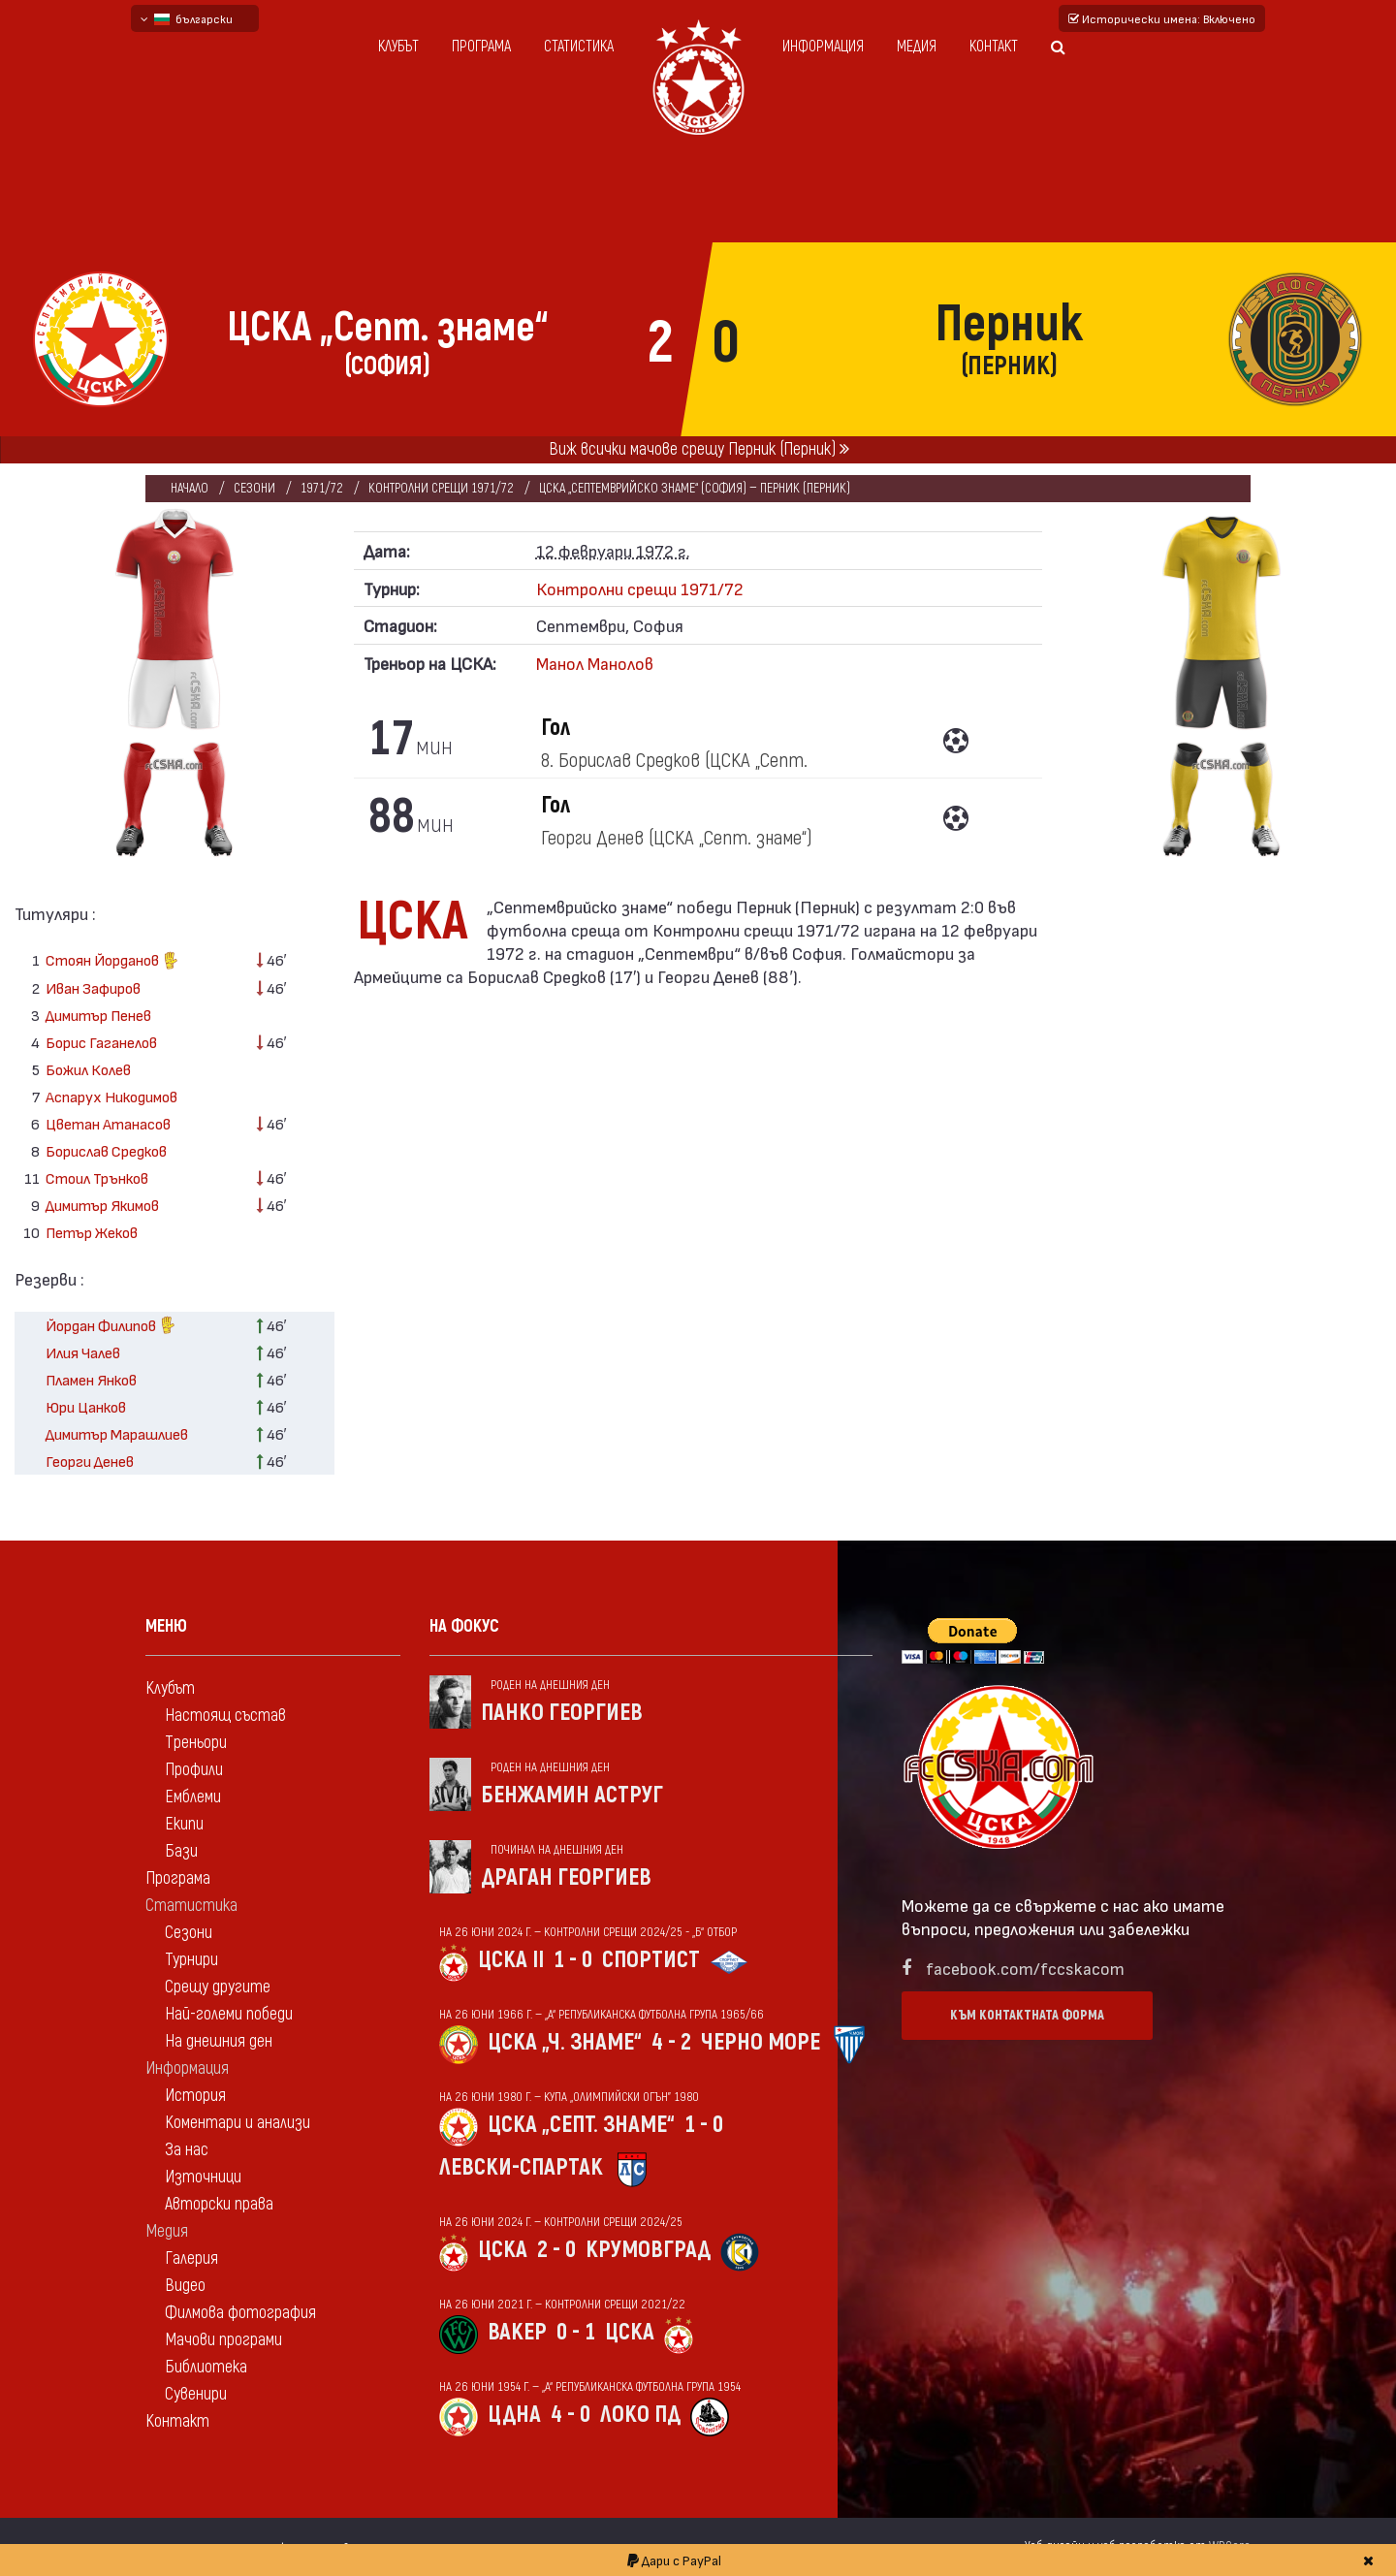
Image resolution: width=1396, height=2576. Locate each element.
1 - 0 (573, 1960)
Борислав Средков (106, 1150)
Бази (181, 1851)
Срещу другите (217, 1987)
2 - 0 (556, 2250)
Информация (823, 46)
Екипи (184, 1824)
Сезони (254, 488)
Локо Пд (640, 2415)
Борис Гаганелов (101, 1042)
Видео (185, 2285)
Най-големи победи (229, 2014)
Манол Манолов (594, 662)
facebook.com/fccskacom (1025, 1967)
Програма (481, 46)
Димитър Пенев (98, 1014)
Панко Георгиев (562, 1713)
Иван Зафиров (93, 987)
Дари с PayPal (674, 2560)
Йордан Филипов (111, 1327)
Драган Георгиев (566, 1877)
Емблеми (193, 1797)
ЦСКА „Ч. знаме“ (565, 2042)
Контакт (993, 46)
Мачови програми (223, 2340)
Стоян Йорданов (112, 962)
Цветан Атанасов (108, 1123)
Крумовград (648, 2250)
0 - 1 (575, 2332)
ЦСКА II (511, 1960)
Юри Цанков (86, 1406)
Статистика (579, 46)
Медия (916, 46)
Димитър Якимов (102, 1204)
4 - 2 (671, 2042)
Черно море (760, 2042)
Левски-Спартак (521, 2167)
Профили (194, 1770)
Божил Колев (88, 1069)
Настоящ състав (225, 1715)
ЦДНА (514, 2415)
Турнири (191, 1960)
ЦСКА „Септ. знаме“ (581, 2125)
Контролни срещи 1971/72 (441, 488)
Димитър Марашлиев (117, 1433)
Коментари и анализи (237, 2123)
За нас (186, 2150)
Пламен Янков (91, 1379)
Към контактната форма (1027, 2015)
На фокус (464, 1626)
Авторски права (219, 2204)
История (195, 2095)
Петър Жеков (92, 1232)
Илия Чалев (83, 1352)
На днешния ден (218, 2041)
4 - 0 (570, 2415)
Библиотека (206, 2367)
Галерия (191, 2258)
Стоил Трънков (97, 1177)
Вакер (517, 2332)
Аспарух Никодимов (111, 1096)
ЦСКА (502, 2250)
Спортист (651, 1960)
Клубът (398, 46)
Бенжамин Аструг (572, 1795)
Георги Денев (90, 1460)
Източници (203, 2177)
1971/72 (322, 488)
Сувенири (196, 2394)
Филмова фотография (240, 2313)
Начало (189, 488)
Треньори (196, 1743)
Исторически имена (1161, 18)
